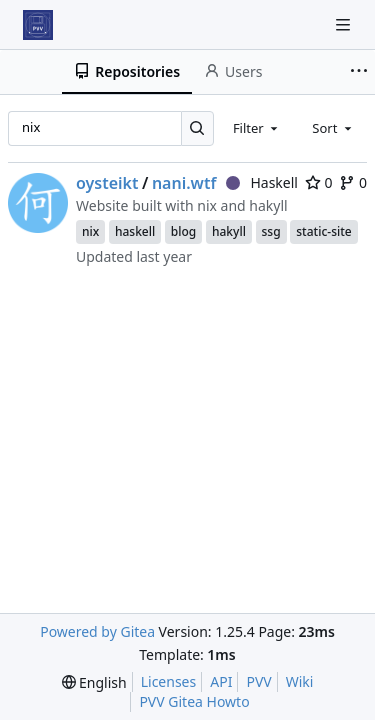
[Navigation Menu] (345, 24)
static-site (323, 231)
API (221, 681)
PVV (258, 681)
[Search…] (197, 128)
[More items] (359, 72)
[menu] (94, 682)
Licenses (169, 681)
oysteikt (107, 183)
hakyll (229, 231)
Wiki (300, 681)
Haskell (262, 182)
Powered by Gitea (97, 631)
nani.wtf (184, 183)
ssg (271, 231)
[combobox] (257, 128)
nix (90, 231)
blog (183, 231)
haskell (135, 231)
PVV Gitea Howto (194, 701)
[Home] (38, 25)
